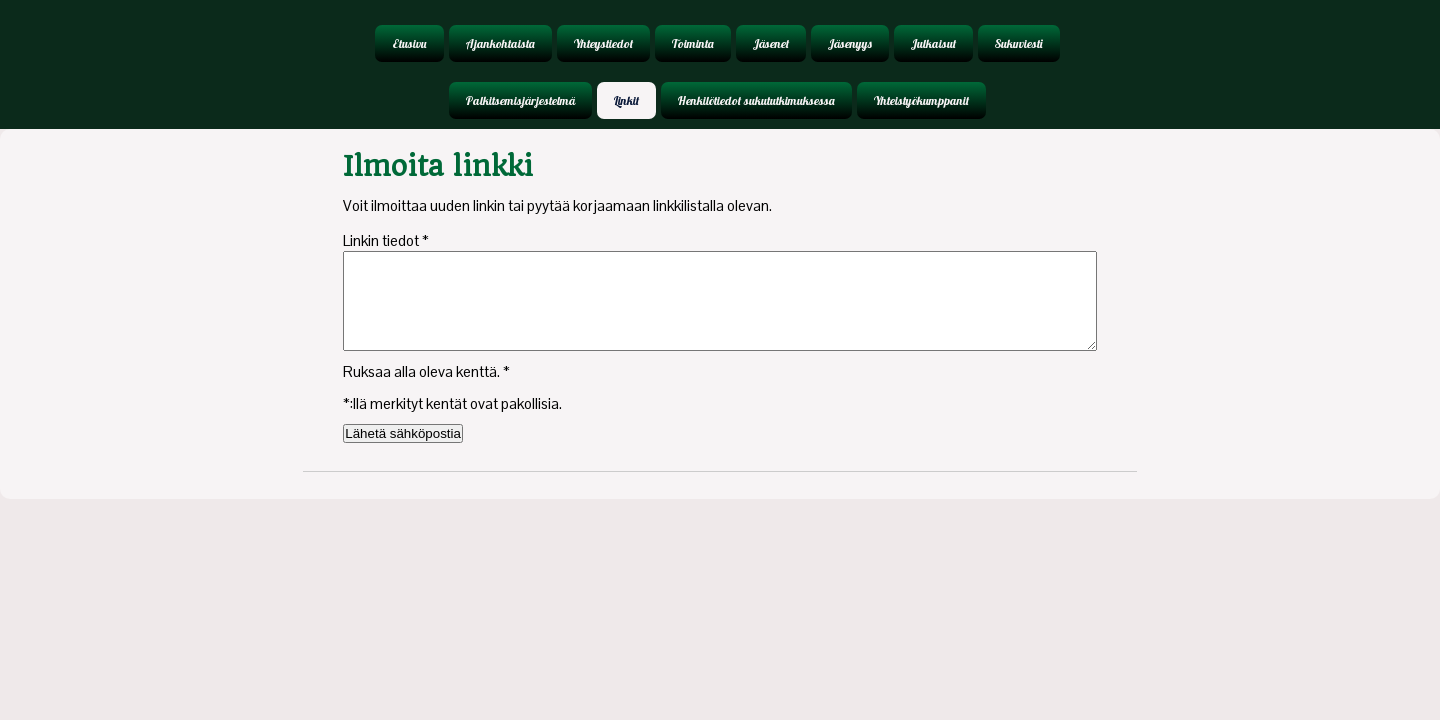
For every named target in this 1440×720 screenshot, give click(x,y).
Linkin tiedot (386, 240)
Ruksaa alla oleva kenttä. (426, 371)
